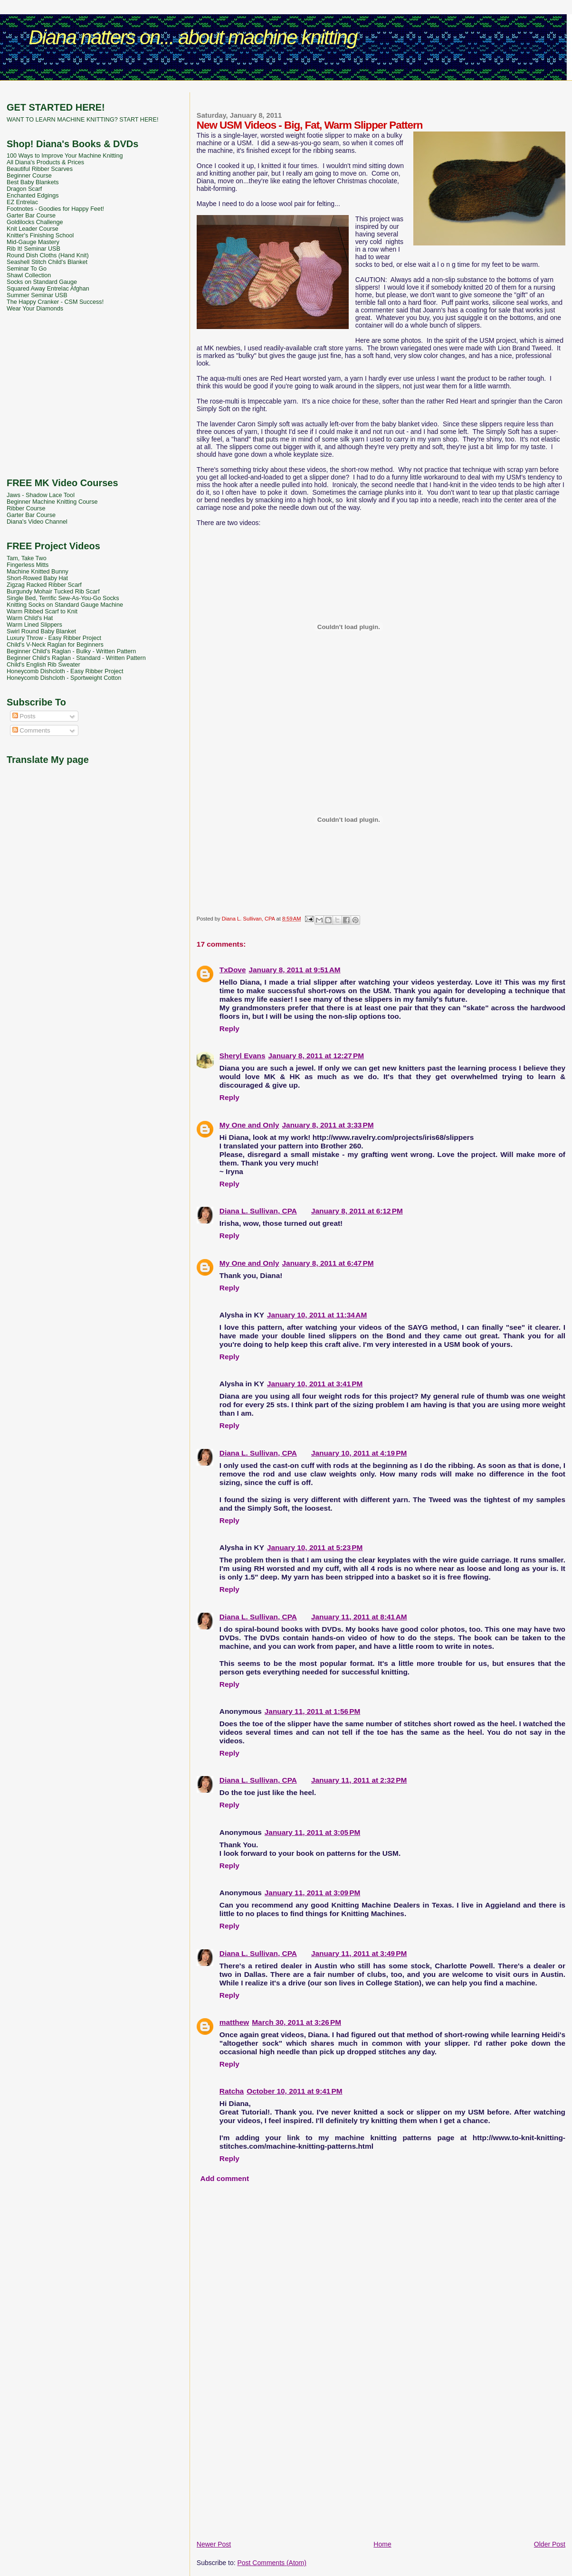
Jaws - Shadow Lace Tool (41, 495)
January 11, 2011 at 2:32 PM (359, 1780)
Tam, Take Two (27, 558)
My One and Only (249, 1125)
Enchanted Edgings (33, 195)
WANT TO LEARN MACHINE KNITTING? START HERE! (82, 119)
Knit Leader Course (32, 229)
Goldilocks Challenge (35, 222)
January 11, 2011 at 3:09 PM (312, 1893)
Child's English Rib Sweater (43, 664)
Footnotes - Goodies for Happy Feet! (55, 209)
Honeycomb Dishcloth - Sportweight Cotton (64, 678)
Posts (24, 716)
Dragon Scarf (24, 189)
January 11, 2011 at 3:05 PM (312, 1832)
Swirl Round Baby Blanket (41, 631)
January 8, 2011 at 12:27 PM (316, 1056)
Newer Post (214, 2544)
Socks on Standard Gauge (42, 282)
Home (382, 2544)
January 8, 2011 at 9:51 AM (294, 970)
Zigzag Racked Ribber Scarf (44, 585)
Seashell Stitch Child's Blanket (47, 262)
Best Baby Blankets (32, 182)
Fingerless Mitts (27, 565)
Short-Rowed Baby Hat (37, 578)
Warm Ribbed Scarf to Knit (42, 611)
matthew (234, 2022)
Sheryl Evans (242, 1056)
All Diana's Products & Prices (45, 162)
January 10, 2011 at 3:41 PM (314, 1384)
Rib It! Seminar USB (33, 248)
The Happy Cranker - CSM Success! (55, 302)
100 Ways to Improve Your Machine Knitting (65, 155)
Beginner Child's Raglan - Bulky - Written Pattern (71, 651)
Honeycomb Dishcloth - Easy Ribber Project (65, 671)
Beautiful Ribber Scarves (40, 169)
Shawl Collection (29, 275)
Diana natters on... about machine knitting (193, 37)
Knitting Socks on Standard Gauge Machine (65, 605)
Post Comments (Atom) (271, 2563)
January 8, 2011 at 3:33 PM (328, 1125)
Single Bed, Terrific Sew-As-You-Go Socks (63, 598)
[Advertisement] (286, 87)
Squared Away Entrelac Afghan (48, 288)
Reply (229, 1029)
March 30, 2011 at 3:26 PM (296, 2022)
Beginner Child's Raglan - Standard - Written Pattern (76, 658)
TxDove (232, 970)
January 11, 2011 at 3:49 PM (359, 1953)
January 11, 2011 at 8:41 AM (359, 1617)
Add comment (224, 2178)
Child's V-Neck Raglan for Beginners (55, 644)
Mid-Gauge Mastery (33, 242)
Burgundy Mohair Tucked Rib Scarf (53, 591)
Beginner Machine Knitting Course (52, 501)
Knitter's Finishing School (40, 235)
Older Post (549, 2544)
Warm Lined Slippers (34, 624)
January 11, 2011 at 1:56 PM (312, 1711)
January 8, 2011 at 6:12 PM (357, 1211)
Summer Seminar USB (37, 295)
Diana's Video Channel (37, 521)
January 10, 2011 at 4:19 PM (359, 1453)
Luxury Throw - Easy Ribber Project (54, 638)
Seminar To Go (27, 268)
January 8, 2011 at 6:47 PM (328, 1263)
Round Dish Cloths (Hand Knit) (48, 255)
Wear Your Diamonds (35, 308)
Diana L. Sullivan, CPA (258, 1211)
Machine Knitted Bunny (37, 571)
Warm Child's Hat (30, 618)
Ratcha (231, 2091)
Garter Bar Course (31, 215)
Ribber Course (26, 508)
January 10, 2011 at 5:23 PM (314, 1547)
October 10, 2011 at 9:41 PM (294, 2091)
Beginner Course (29, 175)
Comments (31, 730)
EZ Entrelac (22, 202)
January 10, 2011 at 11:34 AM (317, 1315)
